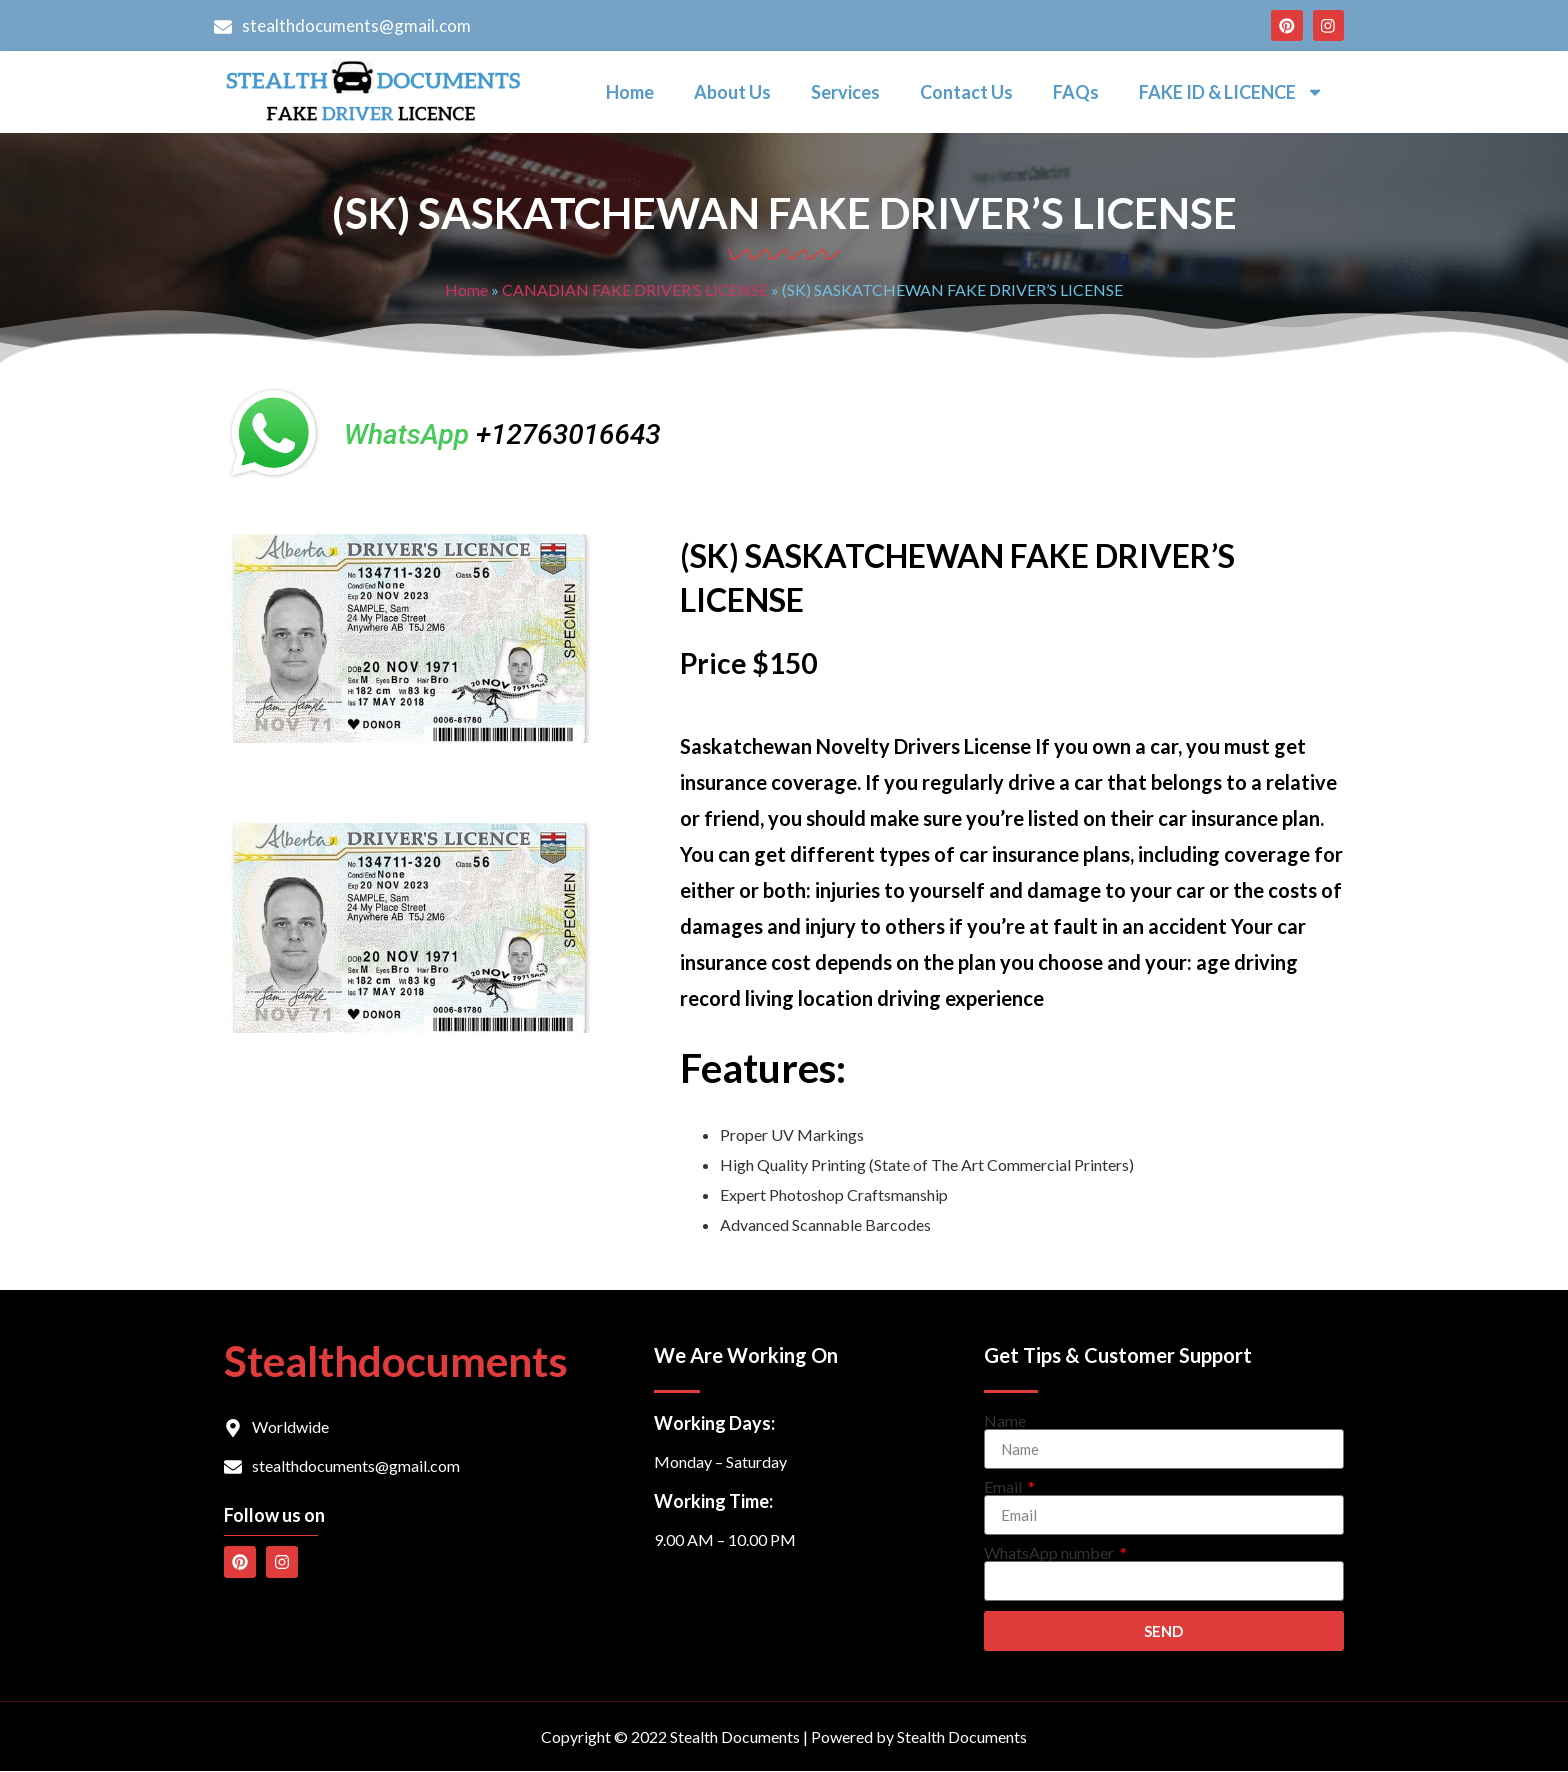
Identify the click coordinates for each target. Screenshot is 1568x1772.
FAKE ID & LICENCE (1231, 93)
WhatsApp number (1050, 1554)
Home (630, 93)
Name (1005, 1422)
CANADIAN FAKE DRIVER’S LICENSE (635, 290)
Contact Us (966, 93)
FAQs (1076, 93)
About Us (732, 93)
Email (1004, 1488)
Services (845, 93)
